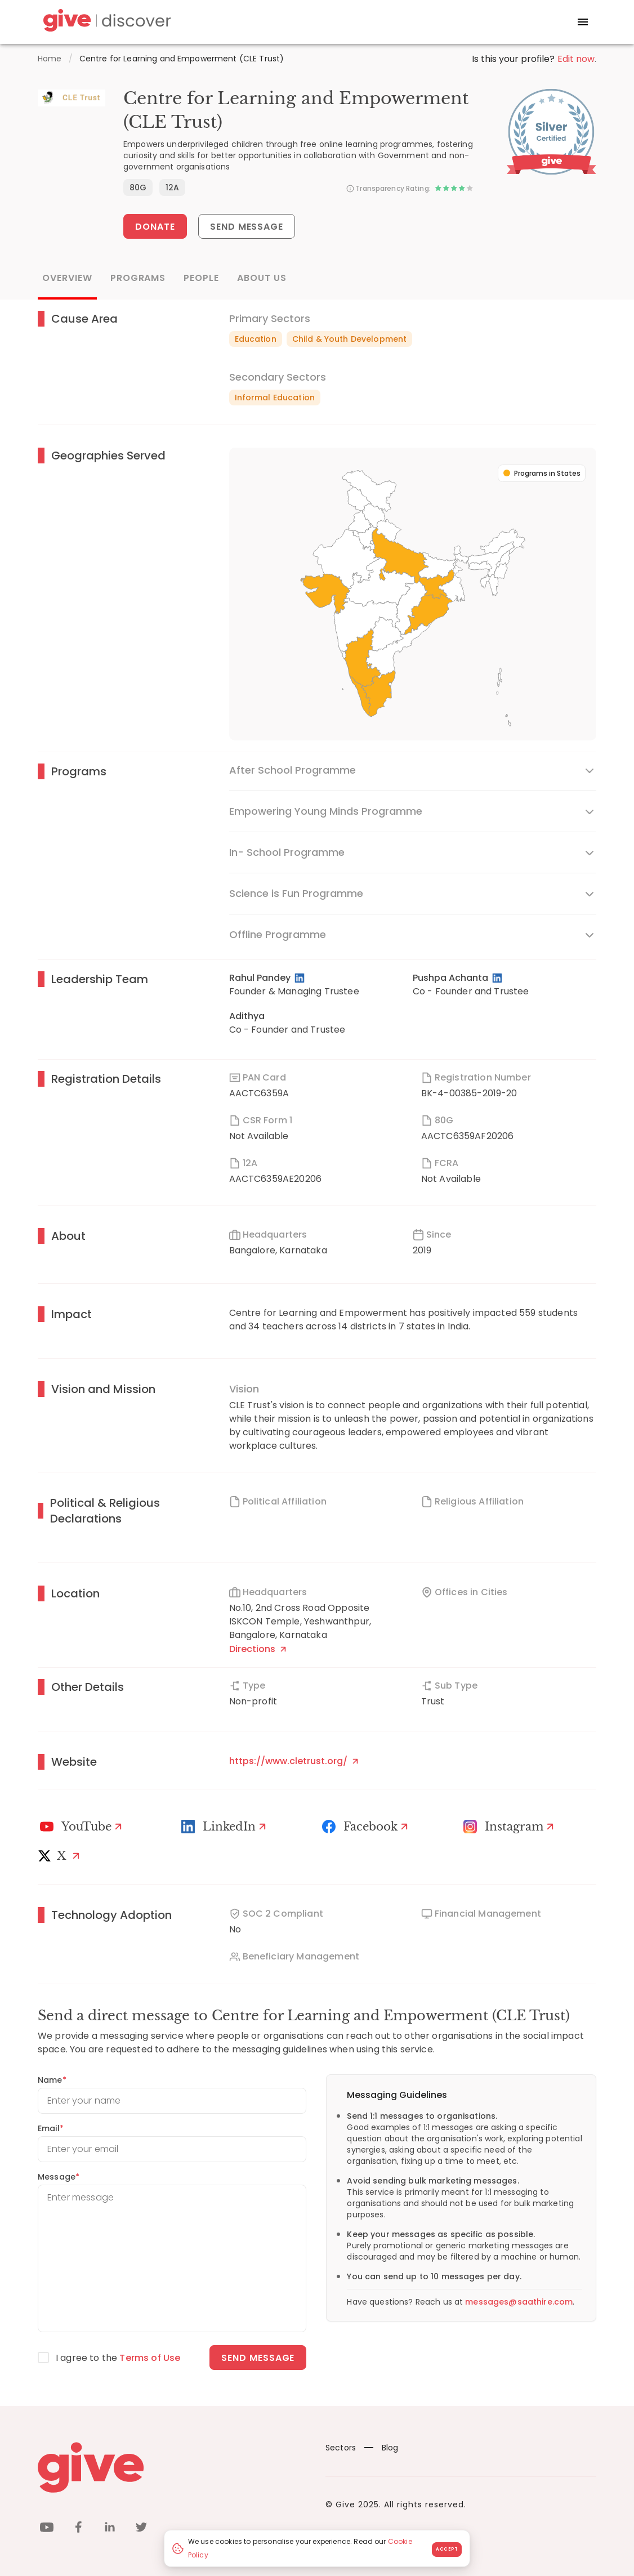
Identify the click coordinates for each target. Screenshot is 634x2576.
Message (58, 2176)
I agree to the (118, 2357)
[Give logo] (173, 2467)
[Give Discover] (105, 22)
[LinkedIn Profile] (300, 978)
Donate (155, 226)
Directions (257, 1648)
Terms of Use (149, 2357)
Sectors (340, 2447)
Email (51, 2128)
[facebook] (78, 2529)
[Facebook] (366, 1827)
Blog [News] (381, 2447)
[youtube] (47, 2529)
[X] (61, 1856)
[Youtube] (82, 1827)
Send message (258, 2357)
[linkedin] (110, 2529)
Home (50, 58)
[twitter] (141, 2529)
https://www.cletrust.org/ (293, 1760)
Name (52, 2080)
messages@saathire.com (519, 2301)
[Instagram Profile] (510, 1827)
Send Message (247, 226)
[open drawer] (582, 21)
